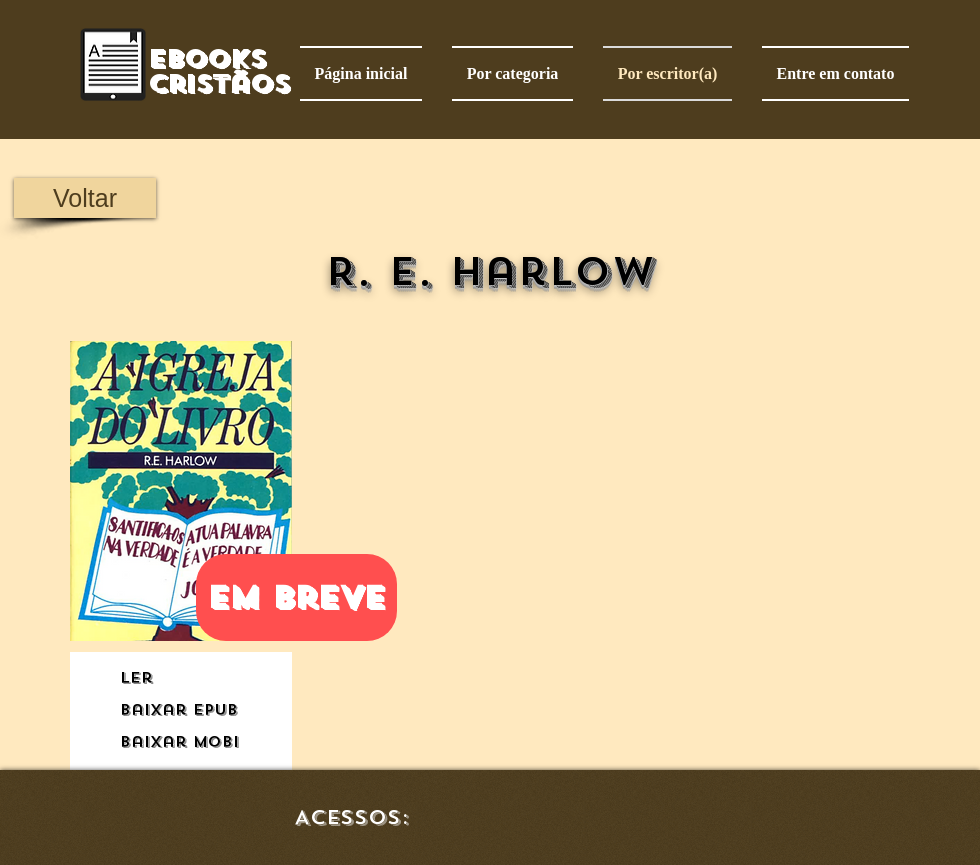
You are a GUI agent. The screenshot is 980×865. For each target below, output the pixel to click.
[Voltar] (85, 198)
